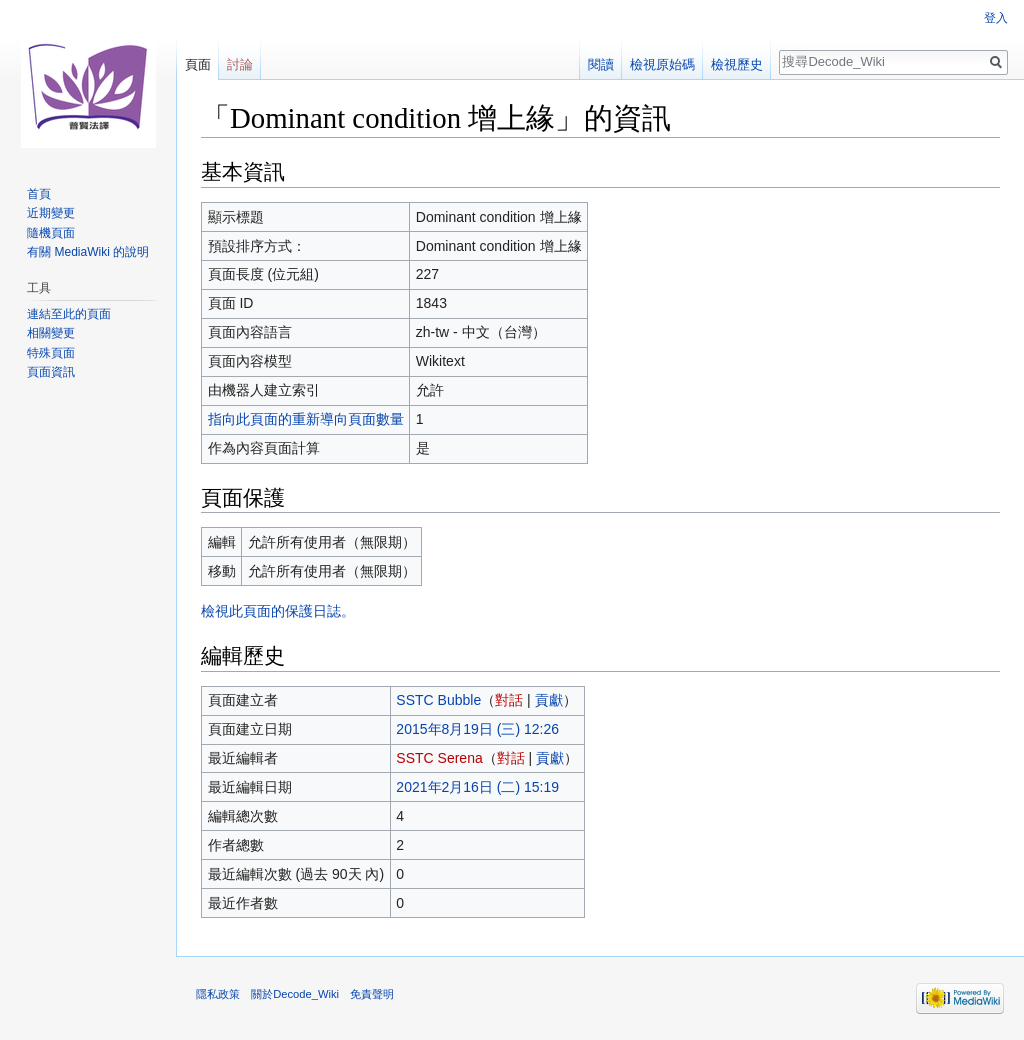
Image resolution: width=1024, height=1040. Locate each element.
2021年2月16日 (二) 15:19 (477, 787)
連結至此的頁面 (69, 314)
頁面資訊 (51, 372)
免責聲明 (372, 994)
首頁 (39, 194)
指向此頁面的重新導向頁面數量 (306, 419)
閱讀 (601, 64)
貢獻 (549, 700)
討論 (240, 64)
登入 (996, 18)
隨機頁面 (51, 233)
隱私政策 (218, 994)
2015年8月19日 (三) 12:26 (477, 729)
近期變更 (51, 213)
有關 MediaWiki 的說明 (88, 252)
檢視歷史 (737, 64)
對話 (509, 700)
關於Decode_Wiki (295, 994)
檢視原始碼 (662, 64)
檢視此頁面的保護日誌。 (278, 611)
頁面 (198, 64)
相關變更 (51, 333)
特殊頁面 (51, 353)
